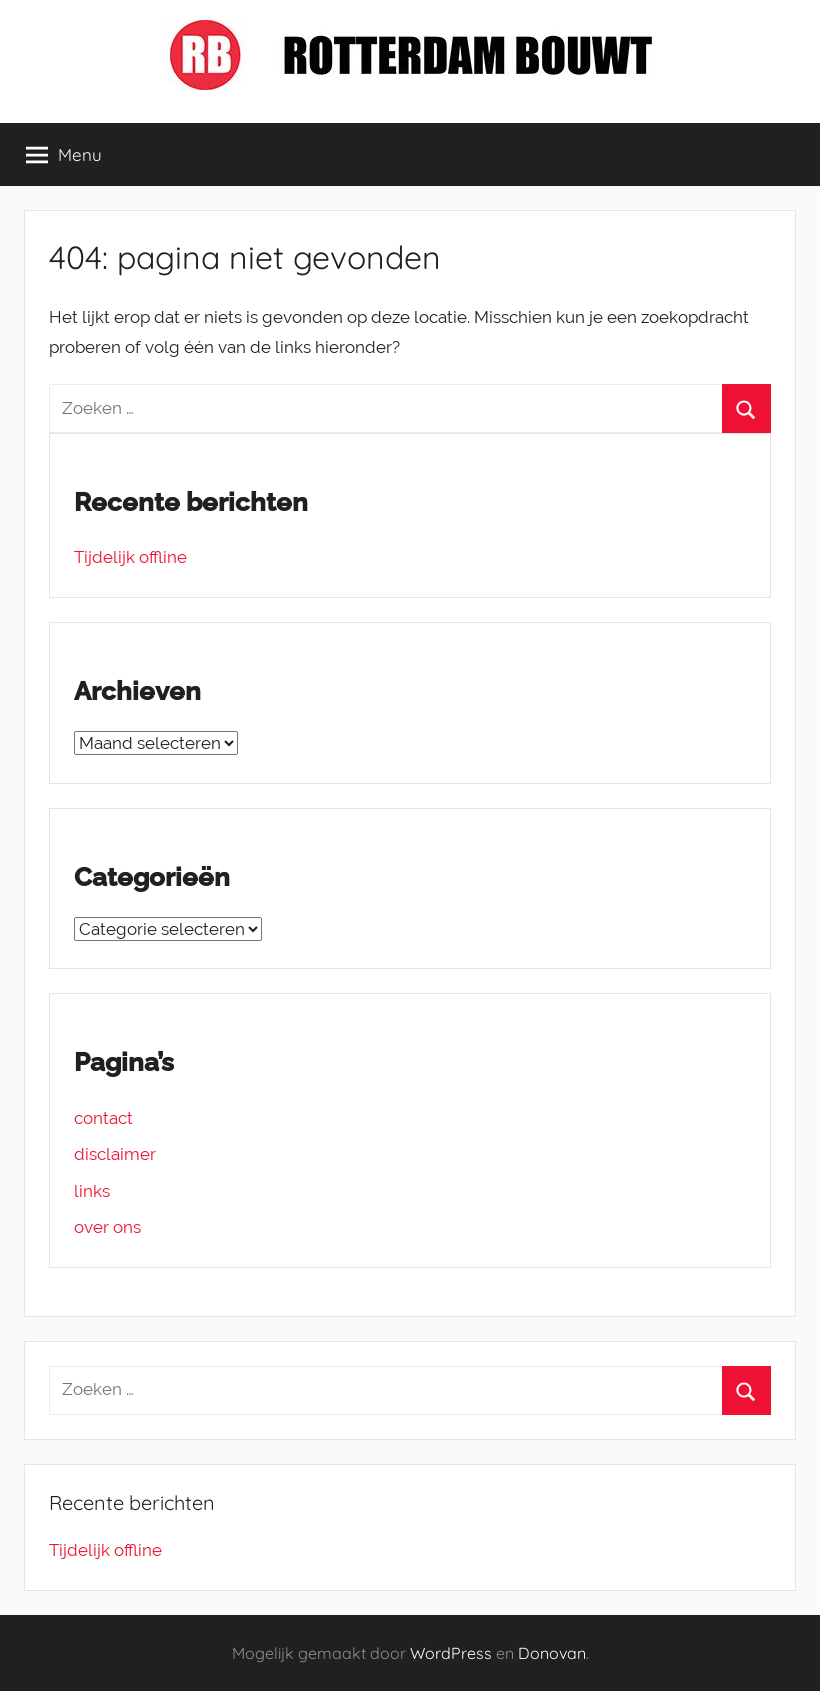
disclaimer (115, 1154)
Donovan (552, 1653)
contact (103, 1118)
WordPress (451, 1653)
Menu (64, 155)
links (92, 1191)
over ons (107, 1227)
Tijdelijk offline (130, 557)
